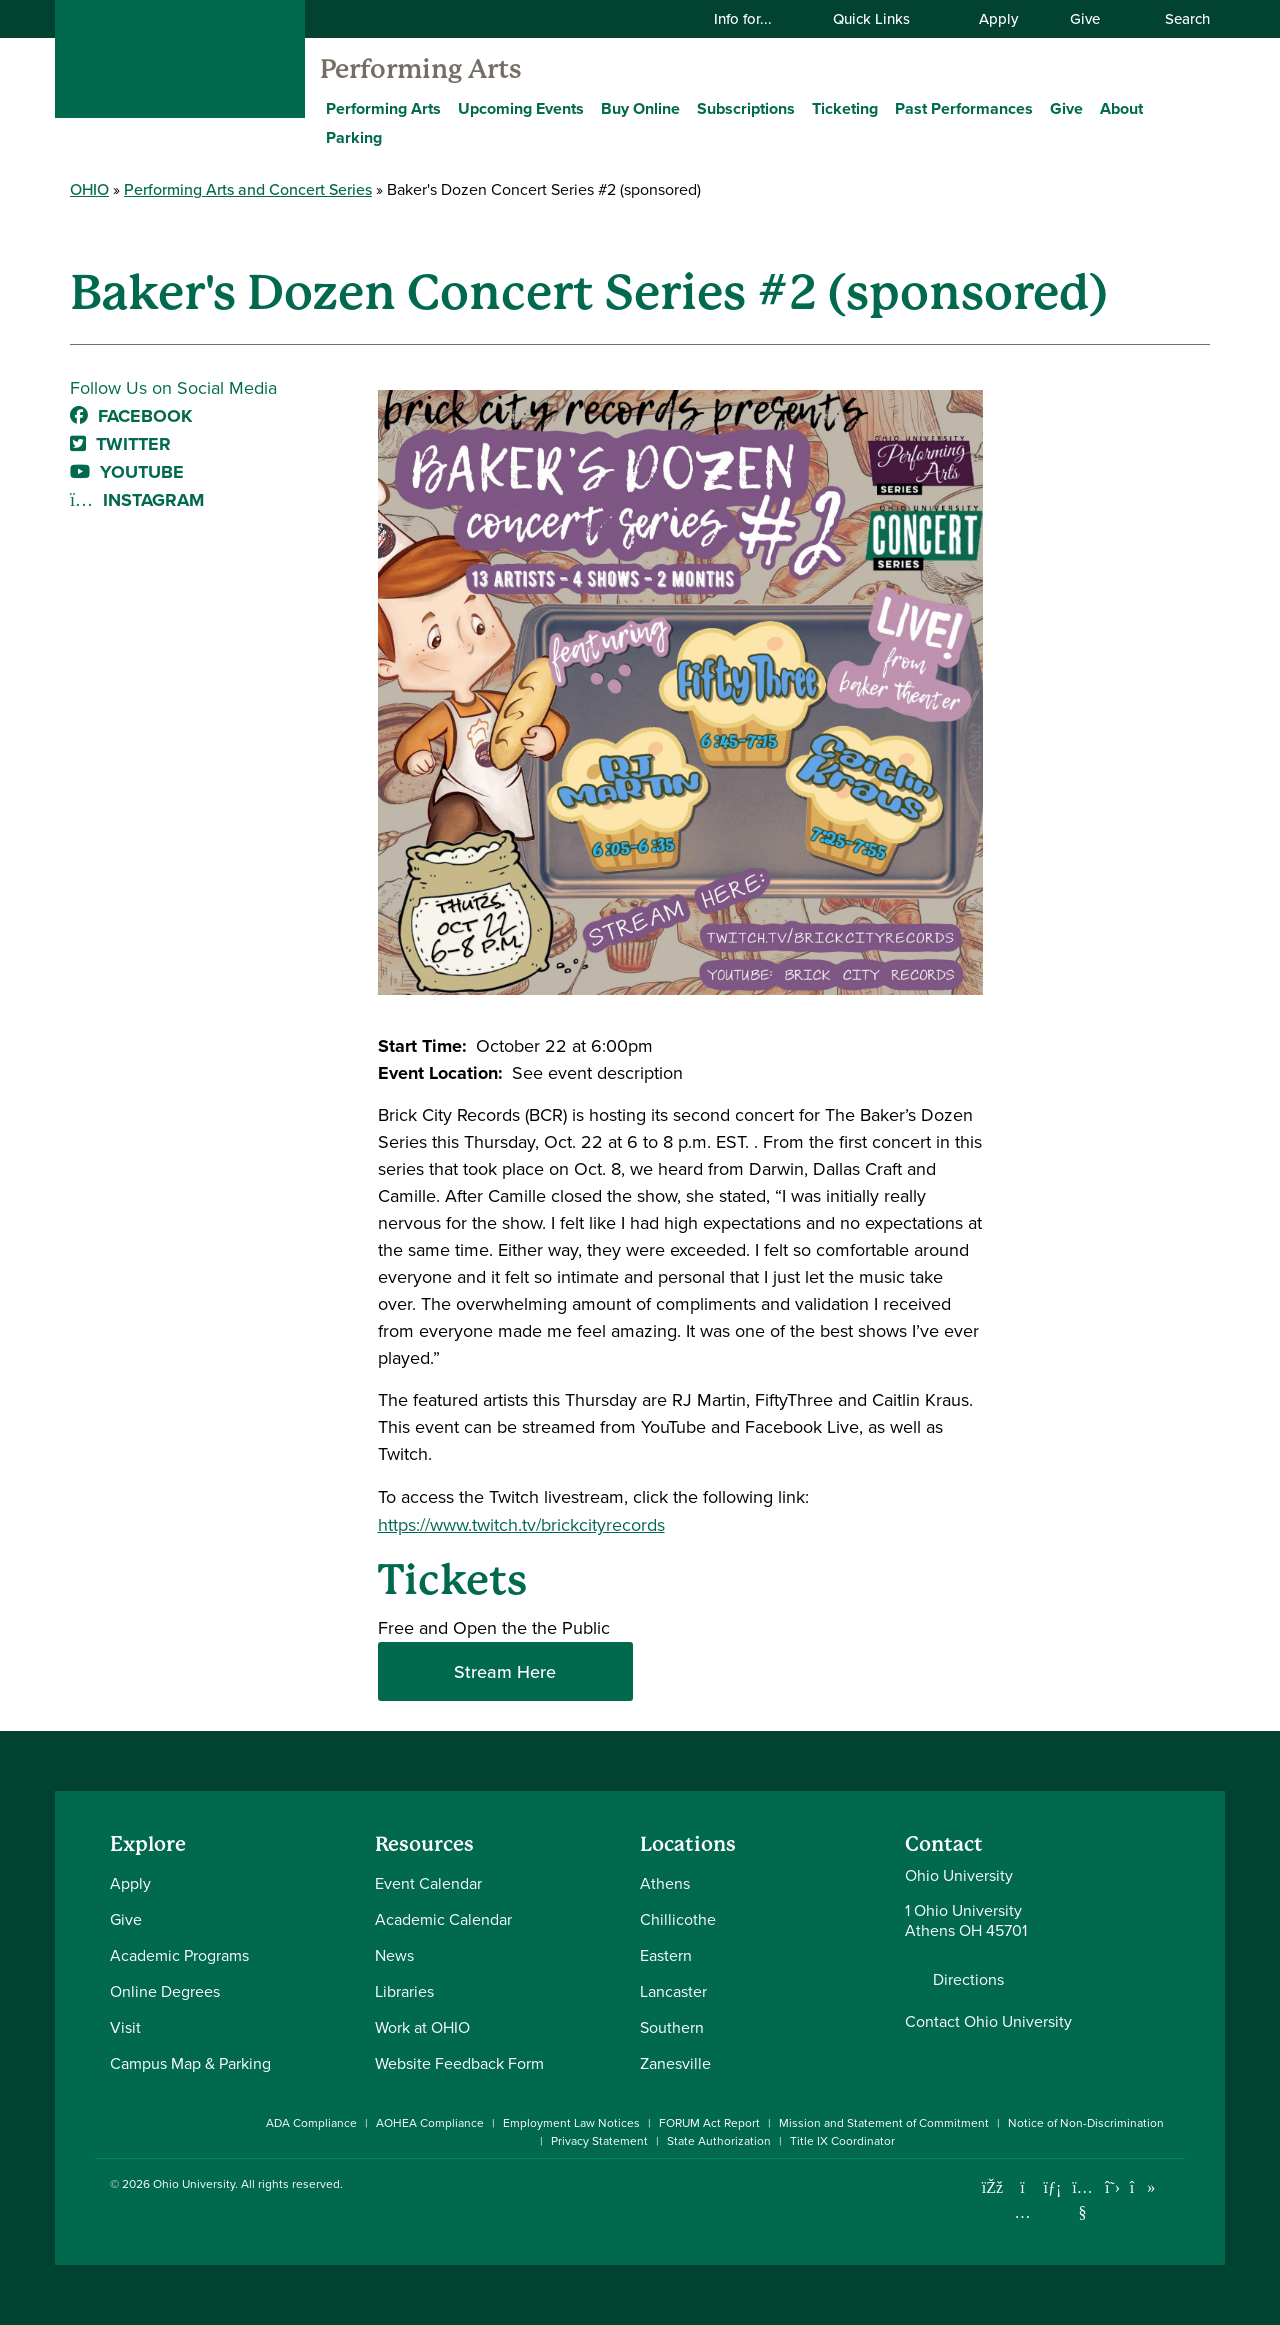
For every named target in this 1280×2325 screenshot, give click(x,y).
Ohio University (194, 2184)
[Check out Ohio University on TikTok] (1142, 2187)
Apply (998, 18)
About (1121, 108)
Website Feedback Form (459, 2063)
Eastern (666, 1955)
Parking (354, 137)
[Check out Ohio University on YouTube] (1082, 2199)
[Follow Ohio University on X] (1112, 2187)
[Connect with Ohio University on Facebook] (992, 2187)
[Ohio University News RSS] (1172, 2187)
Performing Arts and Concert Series (248, 189)
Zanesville (675, 2063)
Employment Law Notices (571, 2123)
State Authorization (719, 2141)
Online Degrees (165, 1991)
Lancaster (673, 1991)
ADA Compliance (311, 2123)
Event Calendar (428, 1883)
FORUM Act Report (709, 2123)
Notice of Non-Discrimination (1086, 2123)
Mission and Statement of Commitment (884, 2123)
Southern (672, 2027)
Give (1085, 18)
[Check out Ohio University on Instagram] (1022, 2212)
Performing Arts (421, 69)
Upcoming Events (521, 108)
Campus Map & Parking (190, 2063)
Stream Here (505, 1671)
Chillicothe (678, 1919)
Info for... (755, 18)
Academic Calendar (443, 1919)
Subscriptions (746, 108)
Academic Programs (179, 1955)
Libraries (404, 1991)
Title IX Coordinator (842, 2141)
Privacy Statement (599, 2141)
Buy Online (640, 108)
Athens (665, 1883)
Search (1177, 18)
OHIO (89, 189)
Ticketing (845, 108)
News (394, 1955)
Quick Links (884, 18)
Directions (968, 1980)
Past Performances (964, 108)
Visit (125, 2027)
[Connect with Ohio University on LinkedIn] (1052, 2187)
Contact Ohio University (988, 2021)
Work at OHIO (422, 2027)
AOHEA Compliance (430, 2123)
